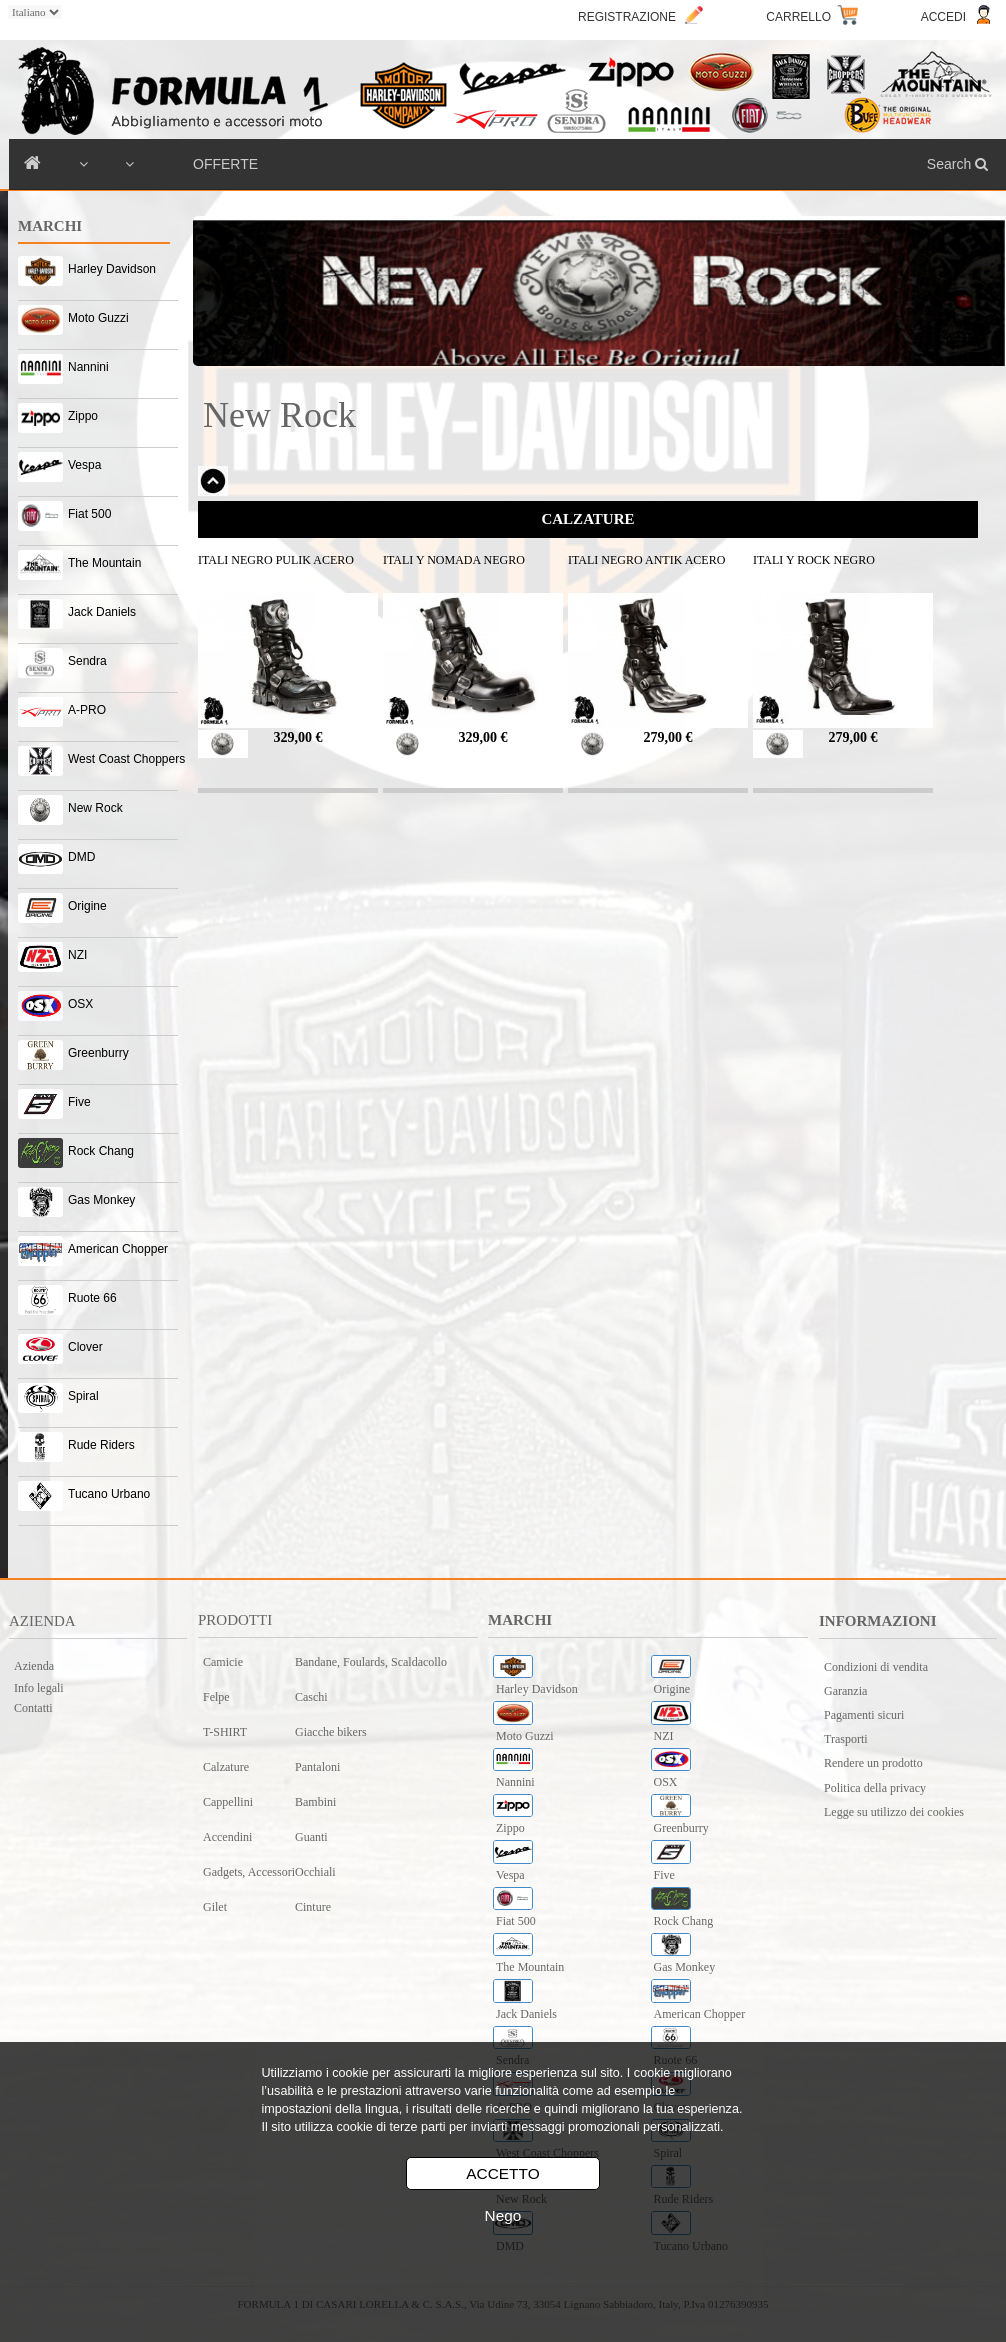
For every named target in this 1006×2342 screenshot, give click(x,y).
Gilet (215, 1907)
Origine (87, 906)
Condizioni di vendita (876, 1667)
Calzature (226, 1767)
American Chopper (118, 1249)
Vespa (84, 465)
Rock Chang (101, 1151)
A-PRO (87, 710)
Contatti (33, 1708)
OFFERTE (225, 164)
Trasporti (846, 1739)
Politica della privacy (875, 1788)
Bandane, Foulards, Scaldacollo (371, 1662)
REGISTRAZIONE (627, 17)
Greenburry (98, 1053)
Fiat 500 (89, 514)
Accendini (227, 1837)
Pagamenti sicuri (864, 1715)
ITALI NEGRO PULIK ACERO (276, 560)
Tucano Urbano (109, 1494)
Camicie (223, 1662)
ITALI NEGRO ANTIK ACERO (646, 560)
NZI (77, 955)
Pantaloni (317, 1767)
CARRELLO (798, 17)
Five (79, 1102)
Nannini (88, 367)
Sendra (87, 661)
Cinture (313, 1907)
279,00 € (668, 737)
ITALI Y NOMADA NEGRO (454, 560)
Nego (503, 2215)
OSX (80, 1004)
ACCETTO (502, 2173)
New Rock (95, 808)
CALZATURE (587, 519)
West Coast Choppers (126, 759)
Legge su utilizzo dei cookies (894, 1812)
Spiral (83, 1396)
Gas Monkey (101, 1200)
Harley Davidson (112, 269)
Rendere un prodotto (873, 1763)
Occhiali (315, 1872)
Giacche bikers (331, 1732)
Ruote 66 (92, 1298)
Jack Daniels (102, 612)
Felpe (216, 1697)
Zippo (83, 416)
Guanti (311, 1837)
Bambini (315, 1802)
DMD (81, 857)
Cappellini (228, 1802)
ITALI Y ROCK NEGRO (814, 560)
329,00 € (298, 737)
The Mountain (104, 563)
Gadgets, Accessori (249, 1872)
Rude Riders (101, 1445)
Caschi (311, 1697)
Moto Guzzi (98, 318)
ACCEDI (943, 17)
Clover (85, 1347)
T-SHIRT (225, 1732)
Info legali (39, 1688)
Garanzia (845, 1691)
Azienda (34, 1666)
